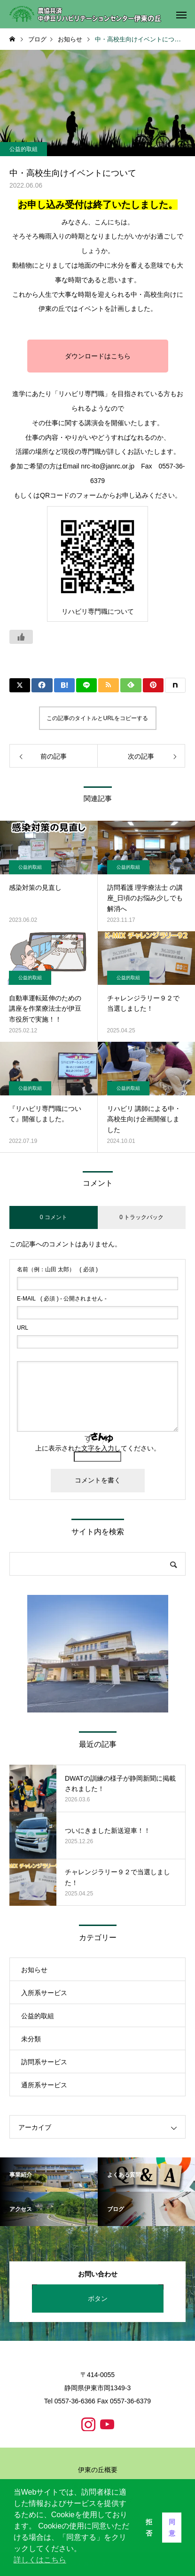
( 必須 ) (57, 1269)
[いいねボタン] (21, 637)
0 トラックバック (141, 1217)
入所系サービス (44, 1993)
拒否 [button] (149, 2527)
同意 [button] (172, 2527)
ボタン (98, 2298)
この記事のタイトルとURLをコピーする (97, 718)
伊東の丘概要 (97, 2469)
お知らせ (34, 1970)
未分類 (31, 2039)
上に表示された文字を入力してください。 (97, 1448)
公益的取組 (23, 149)
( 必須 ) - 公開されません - (62, 1298)
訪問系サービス (44, 2062)
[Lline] (86, 685)
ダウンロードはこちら (98, 356)
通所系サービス (44, 2085)
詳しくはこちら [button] (40, 2560)
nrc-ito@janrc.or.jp (107, 466)
